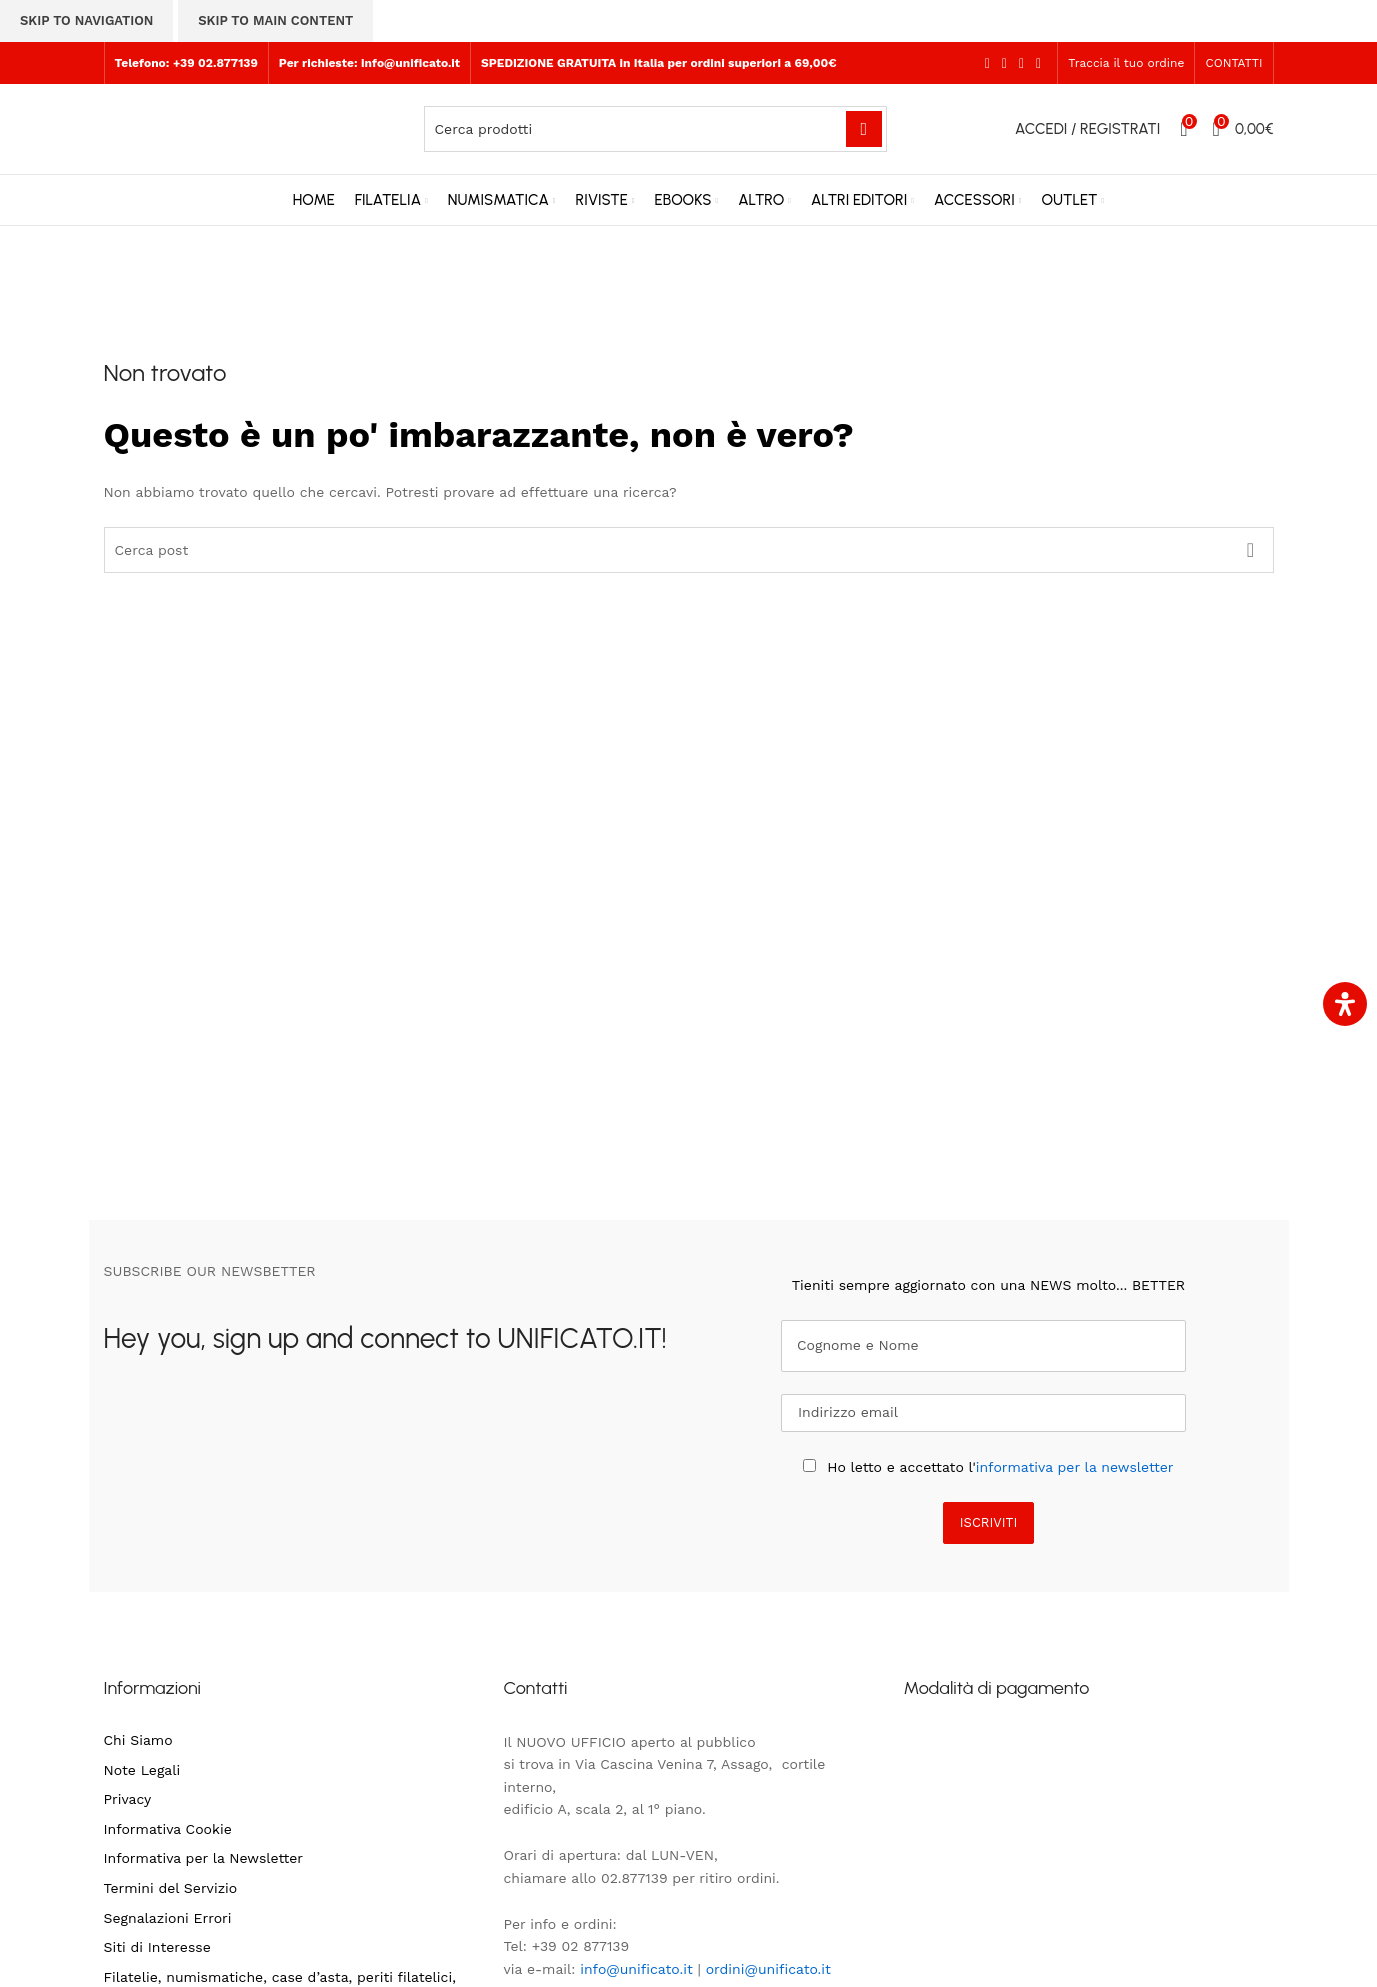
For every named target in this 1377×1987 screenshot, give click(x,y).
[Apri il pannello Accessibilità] (1345, 1004)
